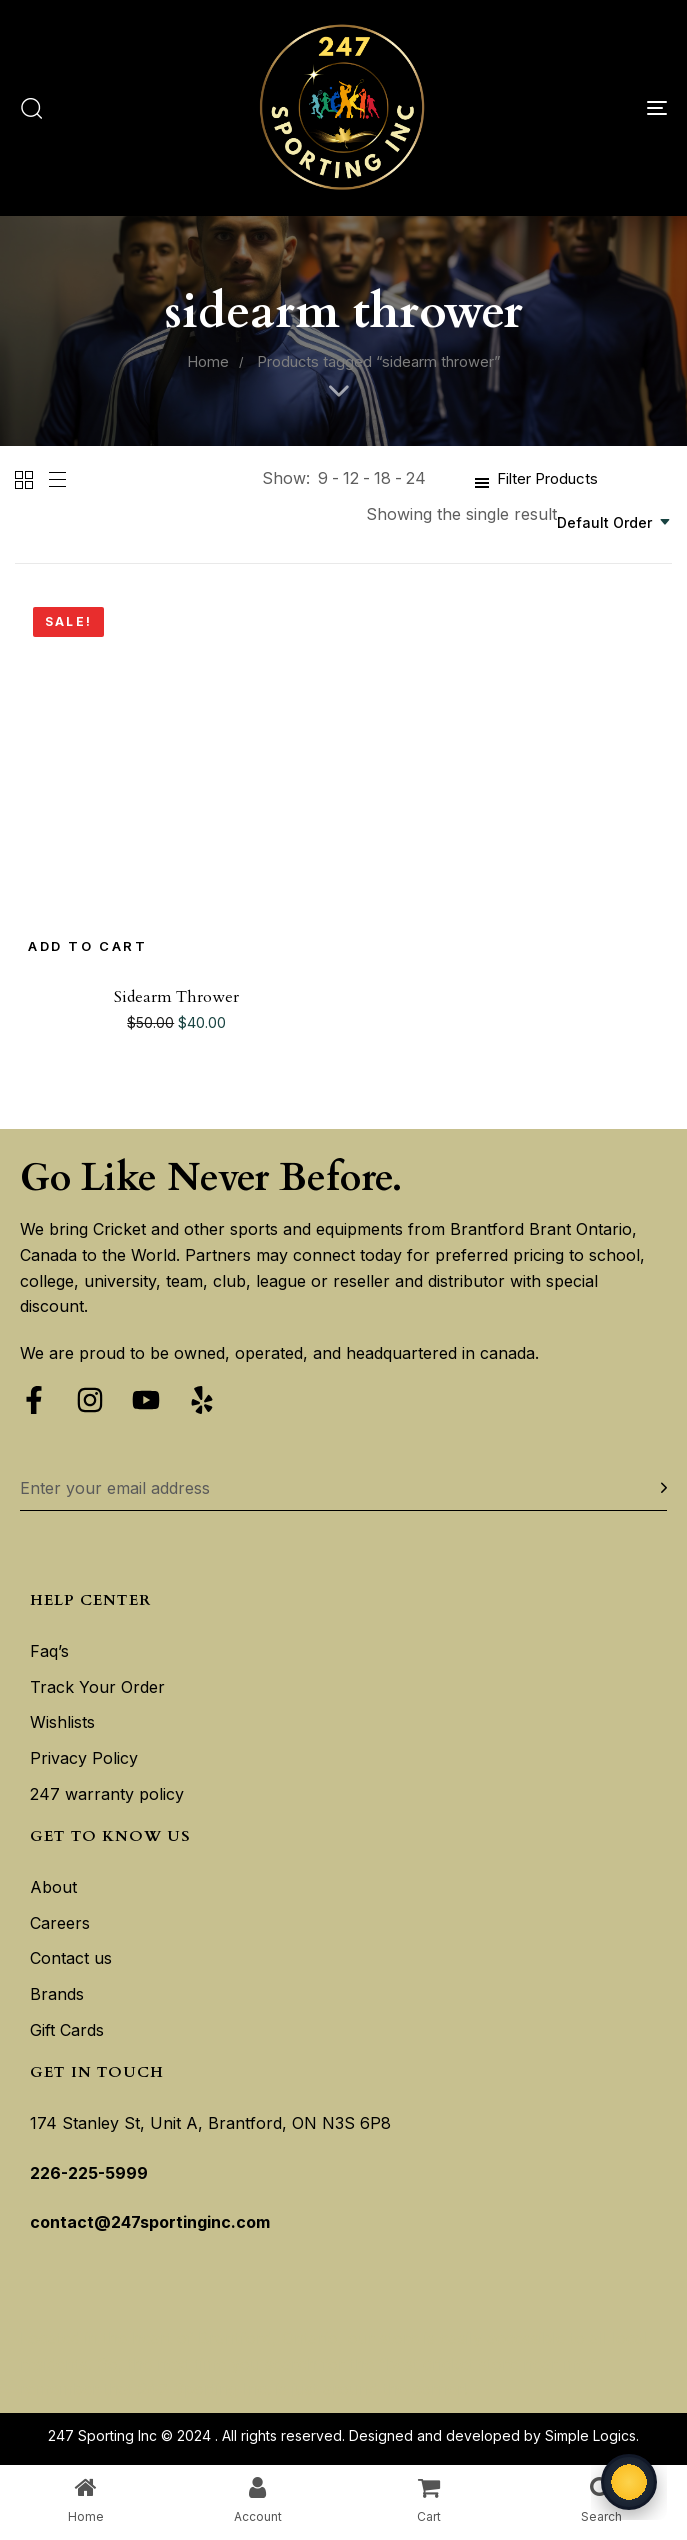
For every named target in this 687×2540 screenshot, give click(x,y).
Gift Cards (67, 2030)
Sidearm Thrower (176, 997)
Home (208, 362)
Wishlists (62, 1722)
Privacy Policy (84, 1758)
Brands (57, 1994)
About (53, 1887)
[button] (31, 108)
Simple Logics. (592, 2435)
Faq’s (49, 1651)
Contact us (71, 1958)
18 (382, 478)
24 (416, 478)
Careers (60, 1923)
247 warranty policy (107, 1794)
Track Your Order (97, 1687)
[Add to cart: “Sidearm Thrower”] (88, 947)
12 (351, 478)
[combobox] (614, 523)
